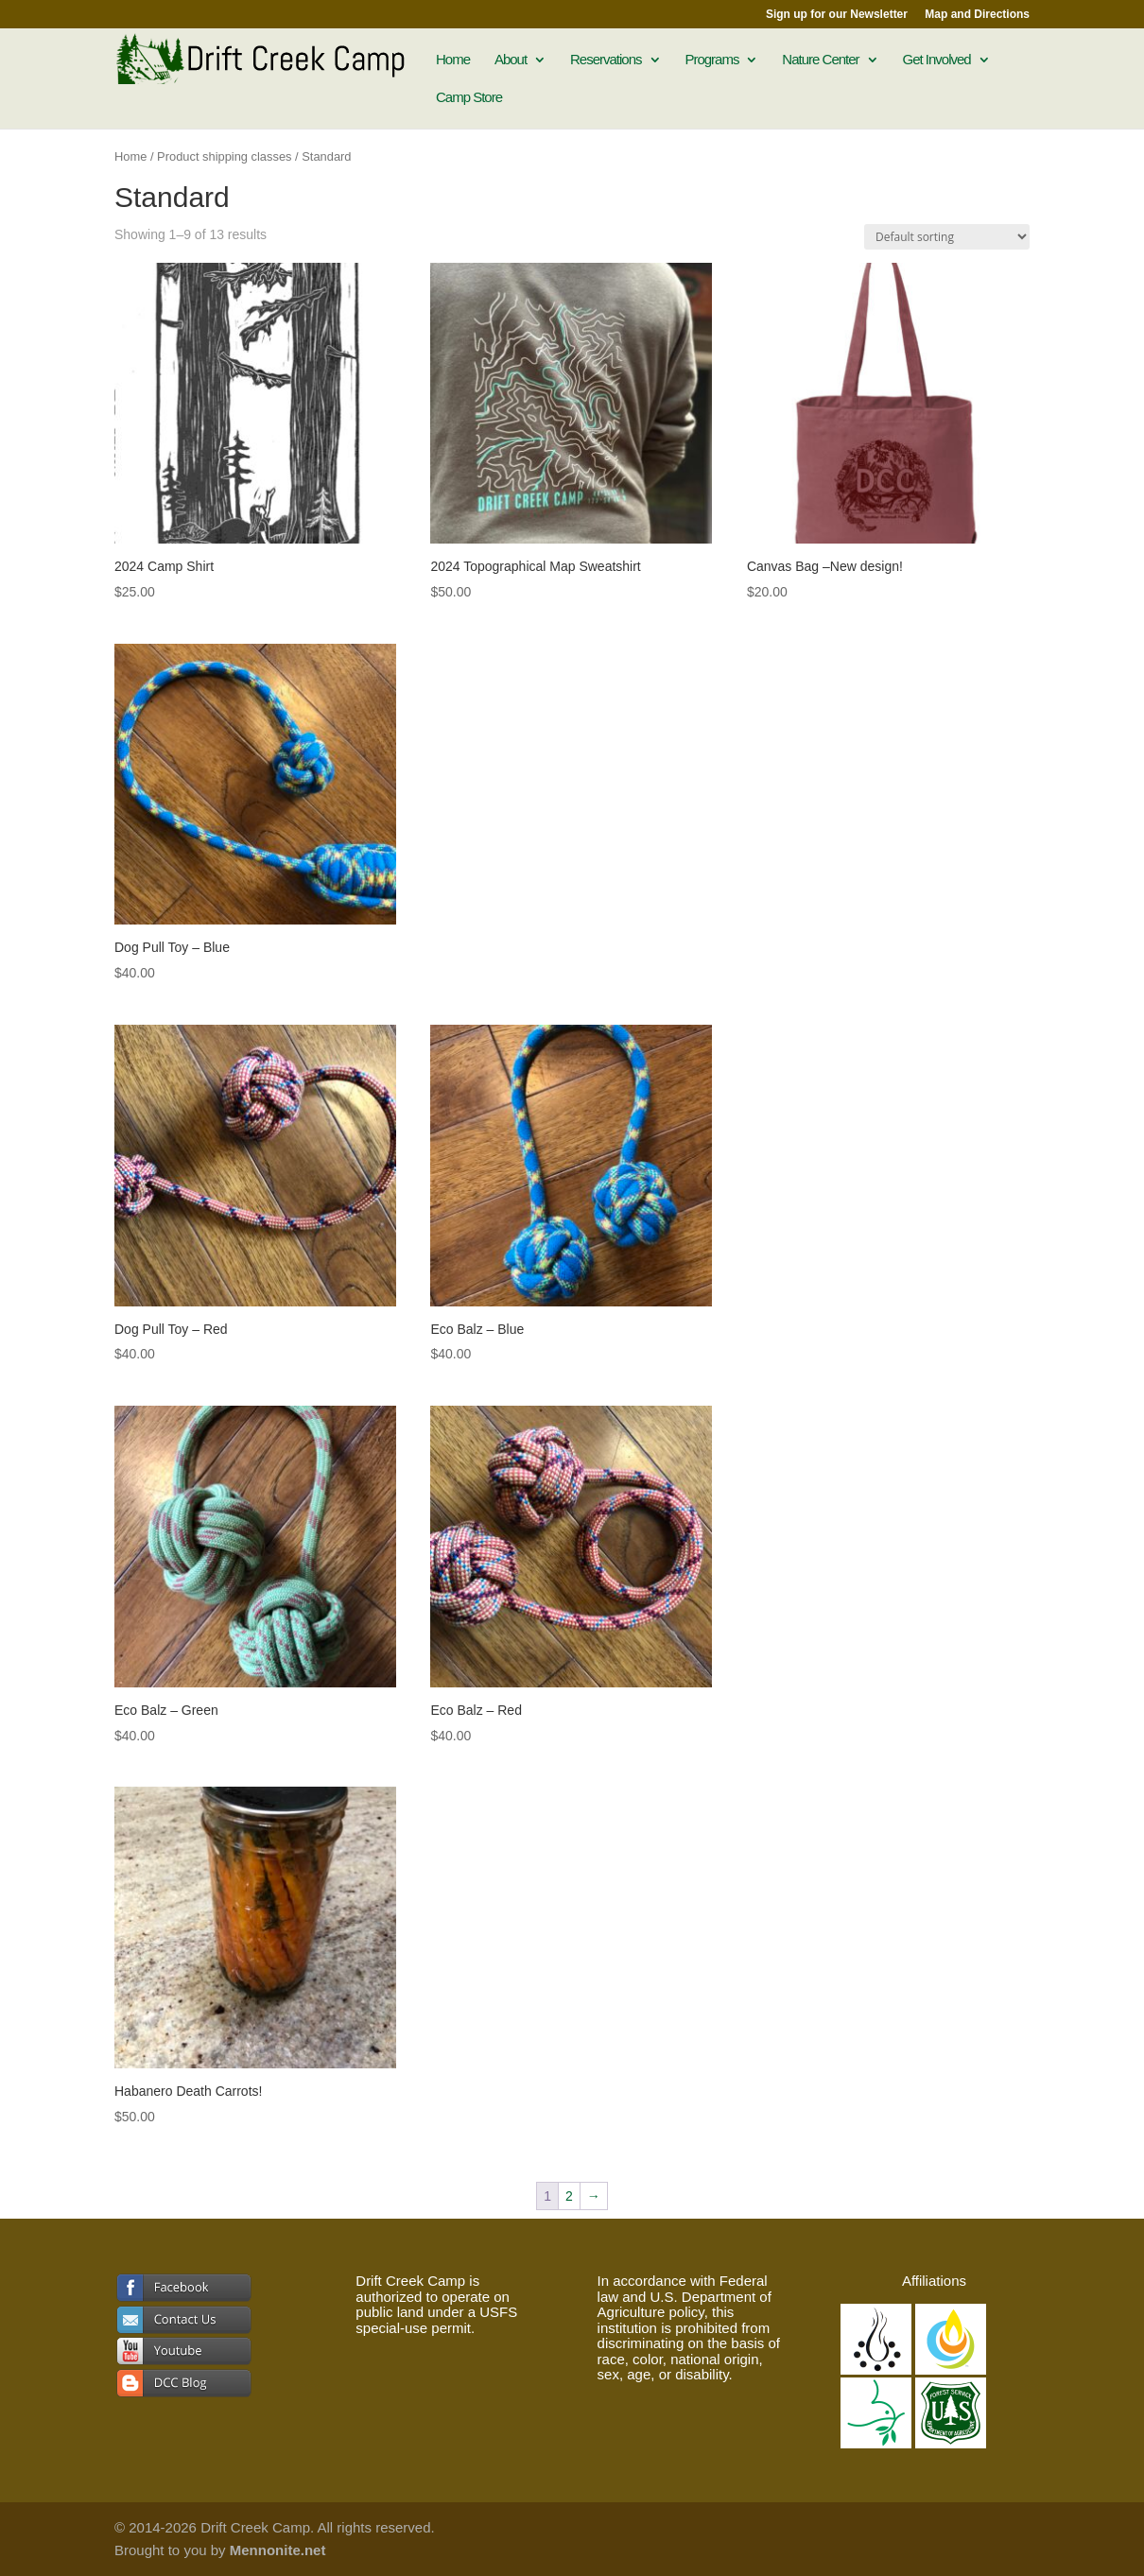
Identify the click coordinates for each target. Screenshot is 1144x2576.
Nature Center (820, 60)
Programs (711, 60)
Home (453, 60)
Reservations (606, 60)
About (510, 60)
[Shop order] (947, 237)
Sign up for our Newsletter (837, 15)
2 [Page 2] (569, 2196)
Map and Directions (977, 15)
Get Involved (936, 60)
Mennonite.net (278, 2550)
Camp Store (469, 98)
